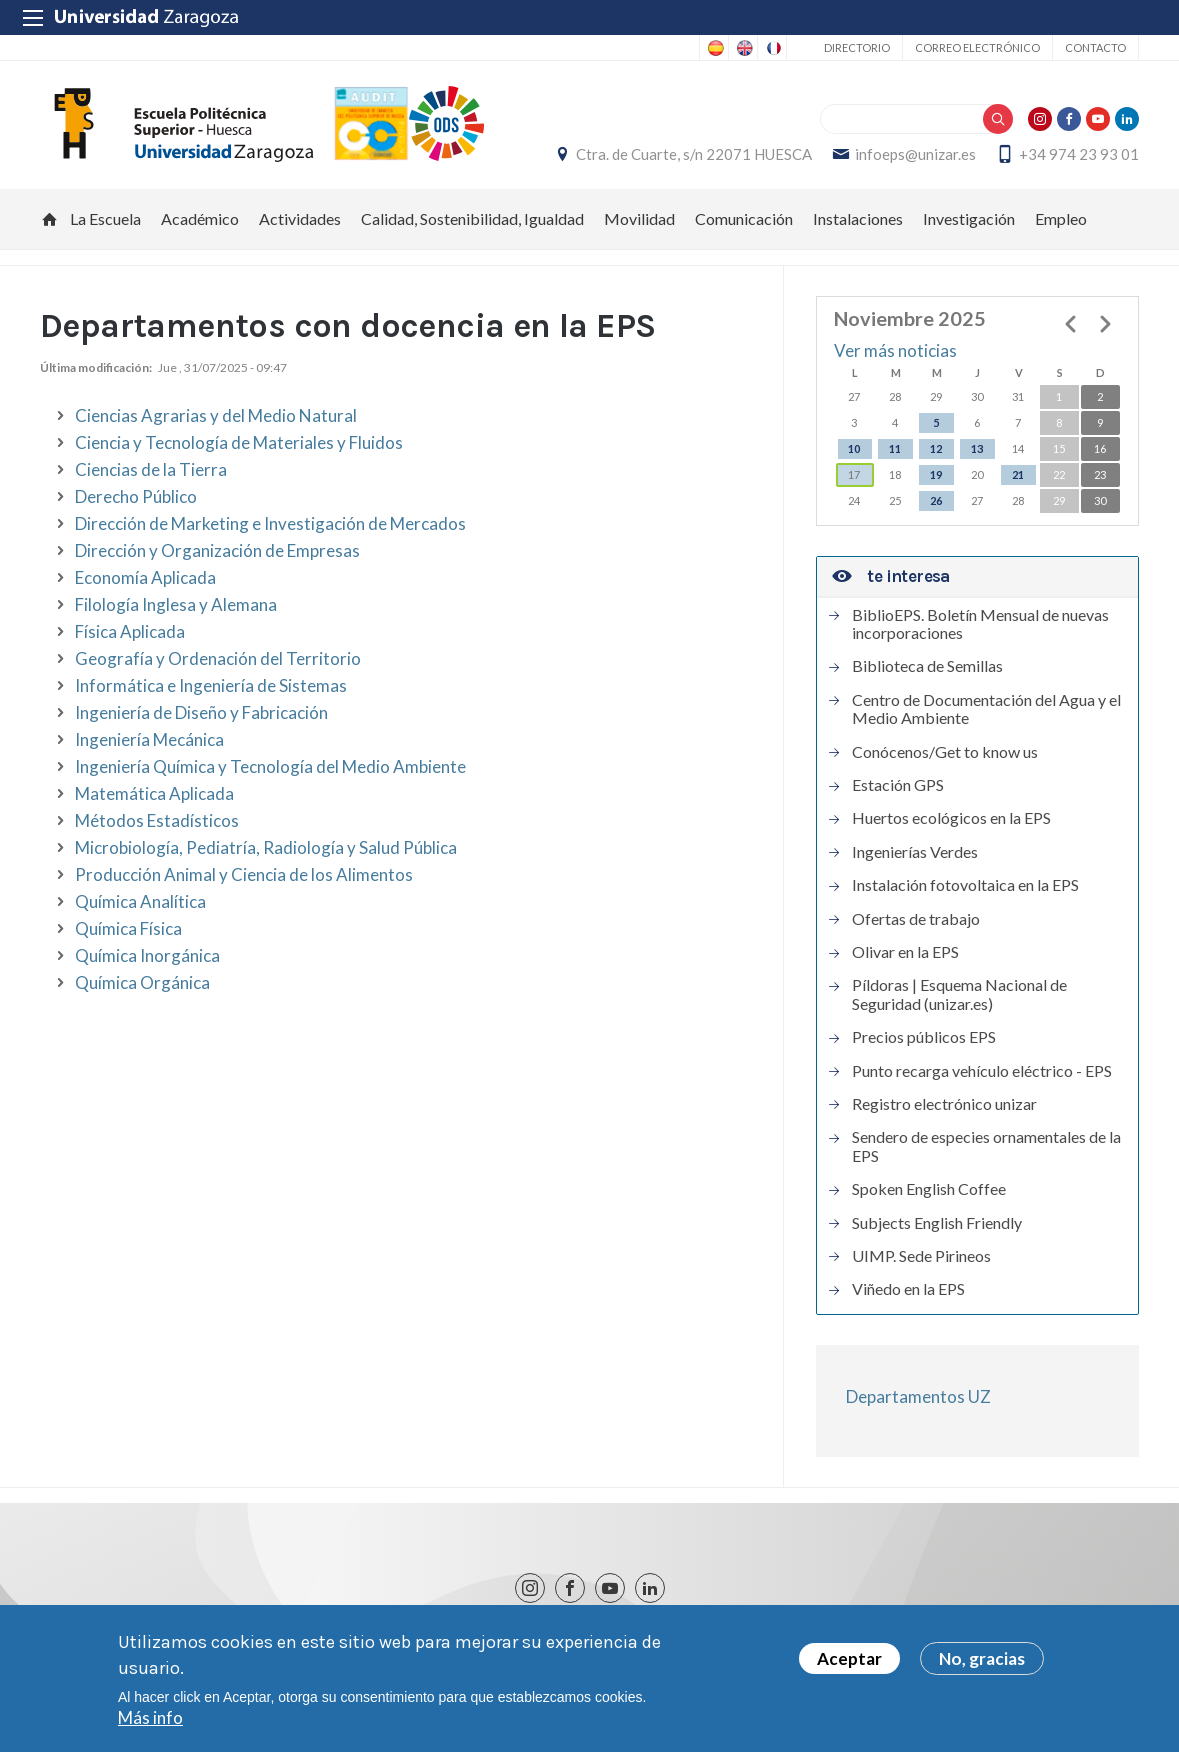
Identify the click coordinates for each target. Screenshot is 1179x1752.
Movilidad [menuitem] (639, 219)
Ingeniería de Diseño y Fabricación (201, 712)
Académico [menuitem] (200, 219)
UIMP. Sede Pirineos (921, 1256)
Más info (150, 1721)
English (743, 48)
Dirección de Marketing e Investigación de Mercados (270, 523)
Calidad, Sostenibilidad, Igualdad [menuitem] (472, 219)
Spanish (714, 48)
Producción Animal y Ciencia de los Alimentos (244, 874)
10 (854, 448)
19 (936, 474)
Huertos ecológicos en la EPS (951, 819)
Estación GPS (898, 785)
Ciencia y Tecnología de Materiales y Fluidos (239, 442)
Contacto (1095, 47)
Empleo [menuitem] (1061, 219)
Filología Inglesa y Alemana (176, 604)
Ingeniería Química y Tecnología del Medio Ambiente (270, 766)
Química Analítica (140, 901)
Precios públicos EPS (924, 1038)
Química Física (128, 928)
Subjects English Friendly (937, 1223)
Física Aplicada (130, 631)
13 (977, 448)
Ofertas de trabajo (916, 919)
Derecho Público (136, 496)
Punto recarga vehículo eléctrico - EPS (982, 1071)
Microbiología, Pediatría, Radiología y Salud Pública (266, 847)
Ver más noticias (895, 351)
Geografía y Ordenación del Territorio (218, 658)
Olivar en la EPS (905, 952)
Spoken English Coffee (929, 1190)
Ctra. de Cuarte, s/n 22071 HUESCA (694, 155)
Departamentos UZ (918, 1396)
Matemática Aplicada (154, 793)
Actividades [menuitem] (300, 219)
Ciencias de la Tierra (151, 469)
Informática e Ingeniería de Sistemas (211, 685)
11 (895, 448)
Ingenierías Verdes (915, 852)
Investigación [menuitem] (969, 219)
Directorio (857, 47)
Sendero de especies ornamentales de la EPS (986, 1147)
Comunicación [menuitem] (744, 219)
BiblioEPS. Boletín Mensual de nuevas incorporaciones (980, 624)
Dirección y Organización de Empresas (217, 550)
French (772, 48)
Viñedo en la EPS (908, 1290)
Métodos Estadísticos (157, 820)
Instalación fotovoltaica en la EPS (965, 886)
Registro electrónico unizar (944, 1104)
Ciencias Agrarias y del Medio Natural (216, 415)
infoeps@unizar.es (915, 155)
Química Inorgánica (147, 955)
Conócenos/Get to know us (945, 752)
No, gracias (982, 1662)
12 (936, 448)
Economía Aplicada (145, 577)
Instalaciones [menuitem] (858, 219)
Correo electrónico (977, 47)
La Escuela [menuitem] (105, 219)
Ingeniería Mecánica (149, 739)
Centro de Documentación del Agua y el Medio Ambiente (986, 709)
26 (936, 500)
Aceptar (849, 1662)
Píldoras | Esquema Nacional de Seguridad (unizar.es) (959, 995)
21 (1018, 474)
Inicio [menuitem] (50, 220)
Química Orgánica (142, 982)
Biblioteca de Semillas (927, 667)
